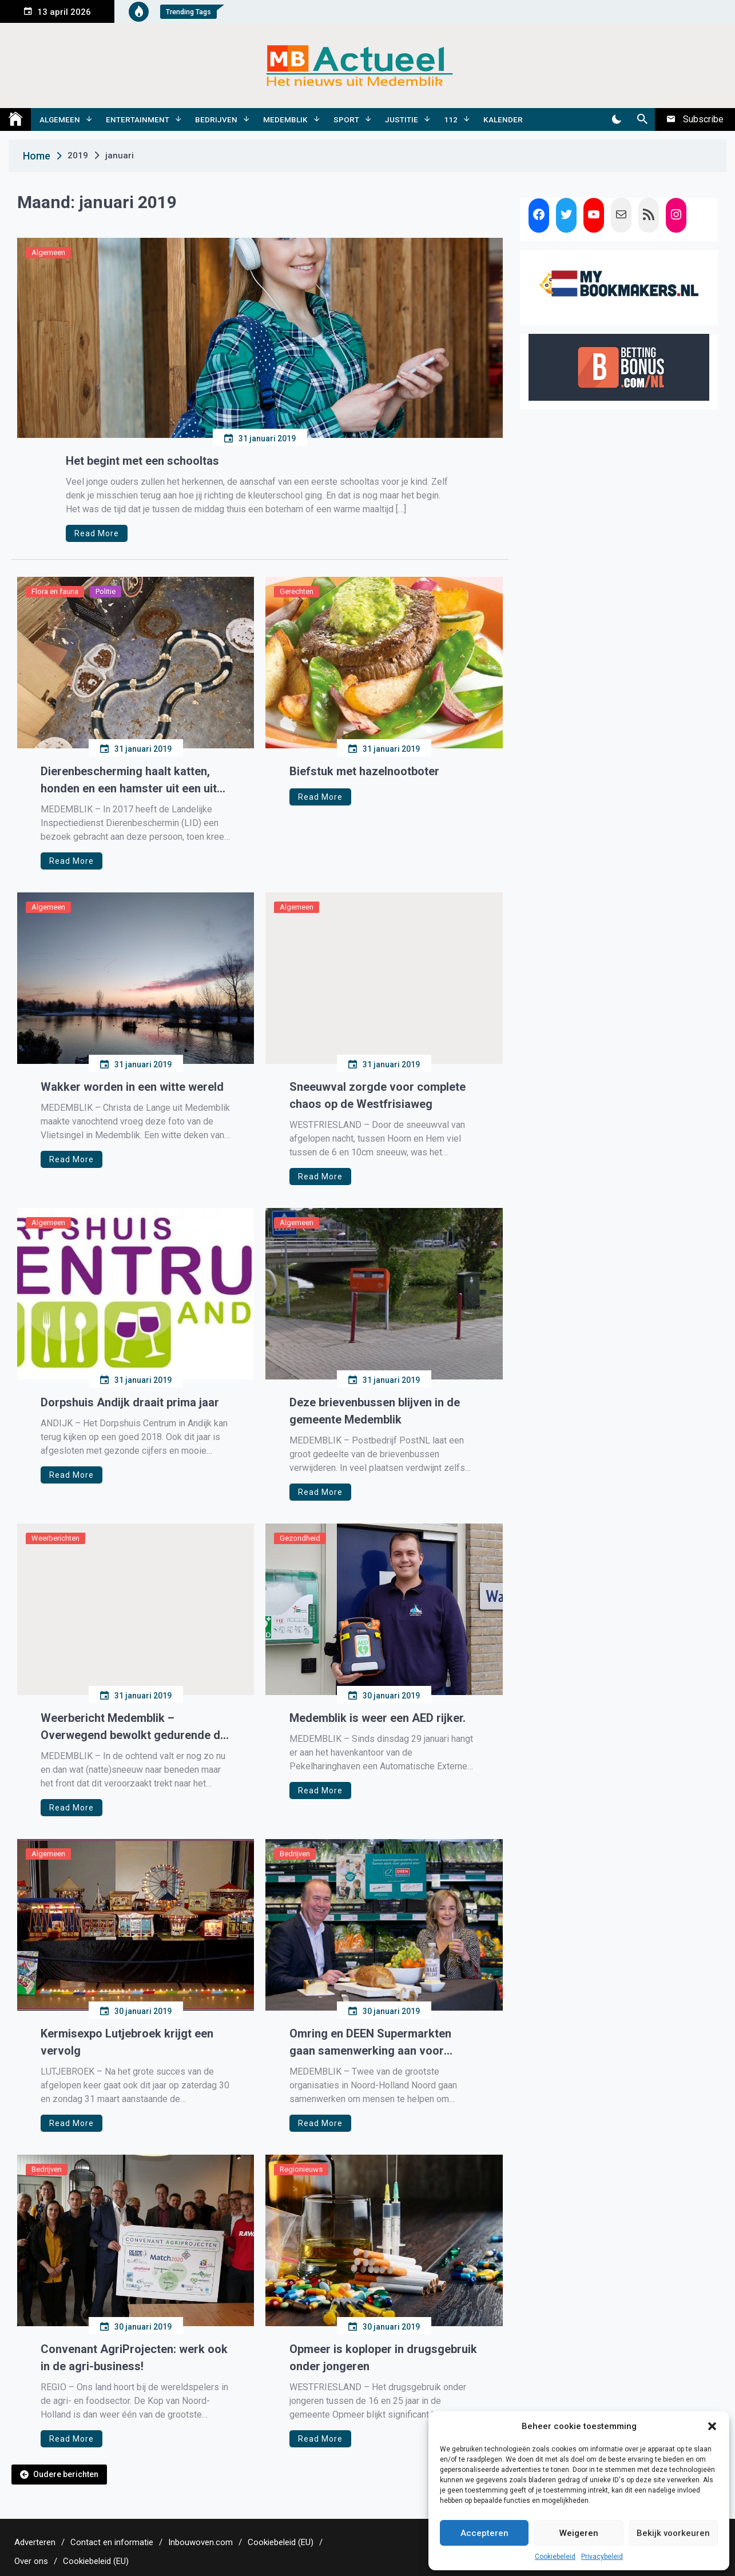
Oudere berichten (65, 2474)
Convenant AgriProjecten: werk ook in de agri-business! (134, 2357)
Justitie (401, 119)
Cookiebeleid (555, 2557)
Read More (96, 533)
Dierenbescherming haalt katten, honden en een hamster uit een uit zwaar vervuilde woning (129, 780)
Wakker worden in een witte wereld (132, 1087)
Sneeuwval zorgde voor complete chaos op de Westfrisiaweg (377, 1095)
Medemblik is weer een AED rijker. (377, 1718)
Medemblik (285, 119)
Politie (106, 591)
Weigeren (578, 2533)
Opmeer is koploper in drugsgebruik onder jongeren (383, 2357)
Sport (346, 119)
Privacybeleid (602, 2557)
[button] (712, 2426)
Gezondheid (300, 1538)
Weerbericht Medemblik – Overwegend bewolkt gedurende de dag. (134, 1727)
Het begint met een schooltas (142, 461)
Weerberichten (55, 1538)
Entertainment (137, 119)
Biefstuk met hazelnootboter (364, 771)
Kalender (503, 119)
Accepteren (484, 2533)
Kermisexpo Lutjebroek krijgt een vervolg (127, 2042)
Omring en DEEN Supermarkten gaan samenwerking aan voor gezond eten (370, 2043)
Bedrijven (216, 119)
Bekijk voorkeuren (673, 2533)
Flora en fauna (54, 591)
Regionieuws (301, 2169)
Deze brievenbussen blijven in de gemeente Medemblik (374, 1410)
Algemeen (59, 119)
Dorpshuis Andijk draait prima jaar (130, 1402)
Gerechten (296, 591)
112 (451, 119)
